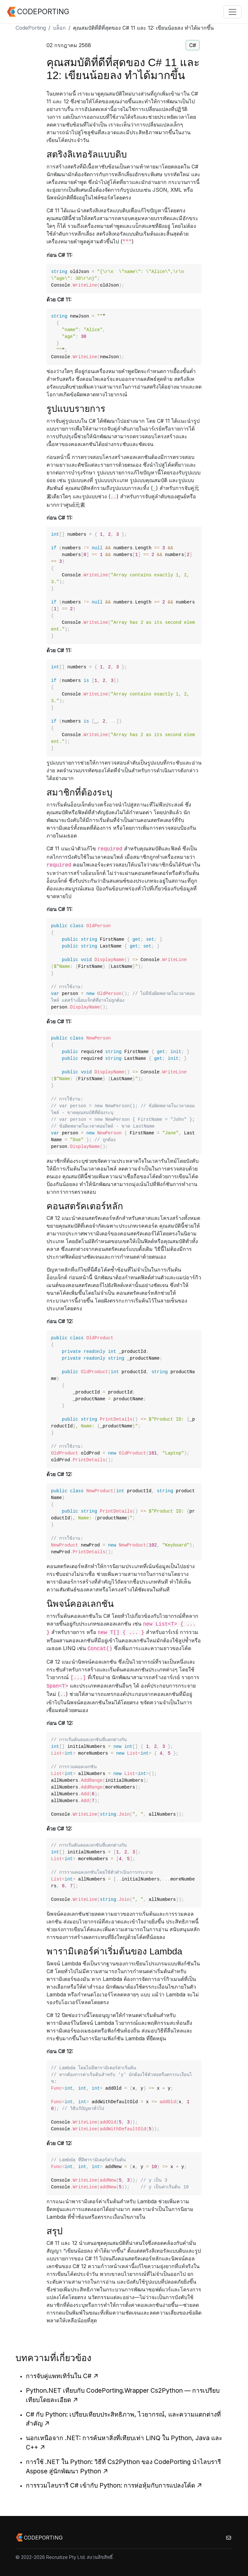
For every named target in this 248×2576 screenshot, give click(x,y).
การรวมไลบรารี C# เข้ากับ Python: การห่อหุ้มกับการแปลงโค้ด (114, 2485)
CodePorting (31, 28)
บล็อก (59, 28)
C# (192, 45)
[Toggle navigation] (232, 11)
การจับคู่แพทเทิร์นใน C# (62, 2376)
